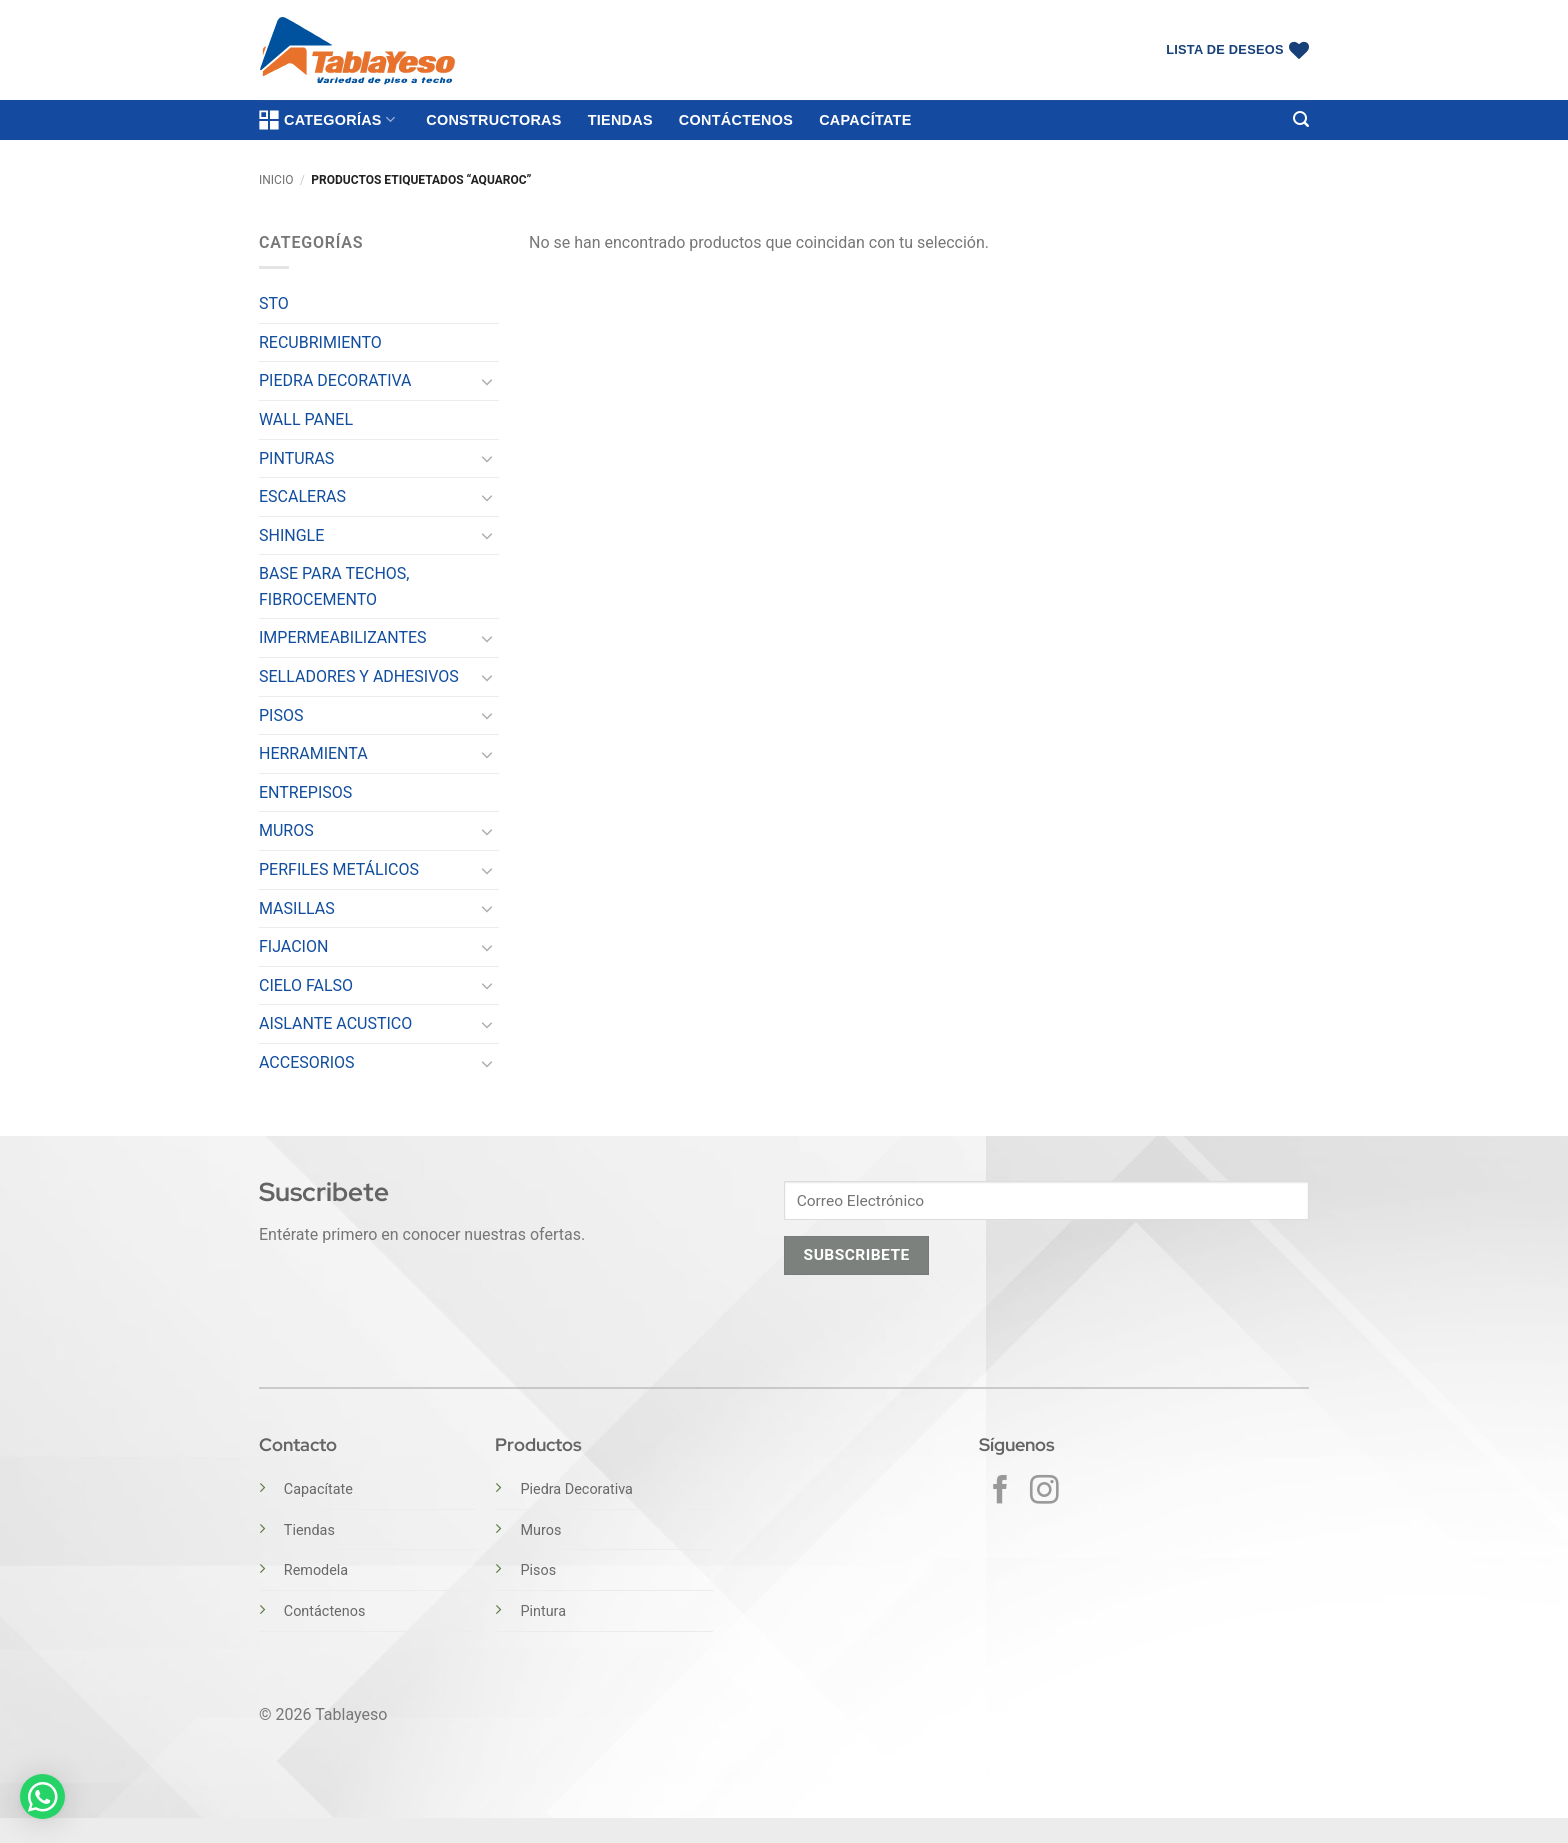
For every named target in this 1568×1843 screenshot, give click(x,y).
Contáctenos (736, 120)
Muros (540, 1530)
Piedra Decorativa (576, 1489)
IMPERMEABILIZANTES (343, 637)
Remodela (316, 1570)
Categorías (327, 120)
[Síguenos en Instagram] (1044, 1492)
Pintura (543, 1611)
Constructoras (493, 120)
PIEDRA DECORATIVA (335, 380)
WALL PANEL (306, 419)
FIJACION (293, 946)
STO (274, 303)
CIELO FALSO (306, 985)
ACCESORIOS (307, 1062)
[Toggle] (487, 381)
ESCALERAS (302, 496)
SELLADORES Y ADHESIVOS (359, 676)
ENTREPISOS (305, 792)
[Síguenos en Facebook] (1000, 1492)
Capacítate (865, 120)
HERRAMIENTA (313, 753)
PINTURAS (296, 458)
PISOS (281, 715)
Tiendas (620, 120)
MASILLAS (297, 908)
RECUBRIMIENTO (320, 342)
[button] (1301, 119)
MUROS (286, 830)
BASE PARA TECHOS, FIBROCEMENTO (334, 586)
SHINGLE (291, 535)
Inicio (276, 180)
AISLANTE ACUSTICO (335, 1023)
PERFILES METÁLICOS (339, 869)
